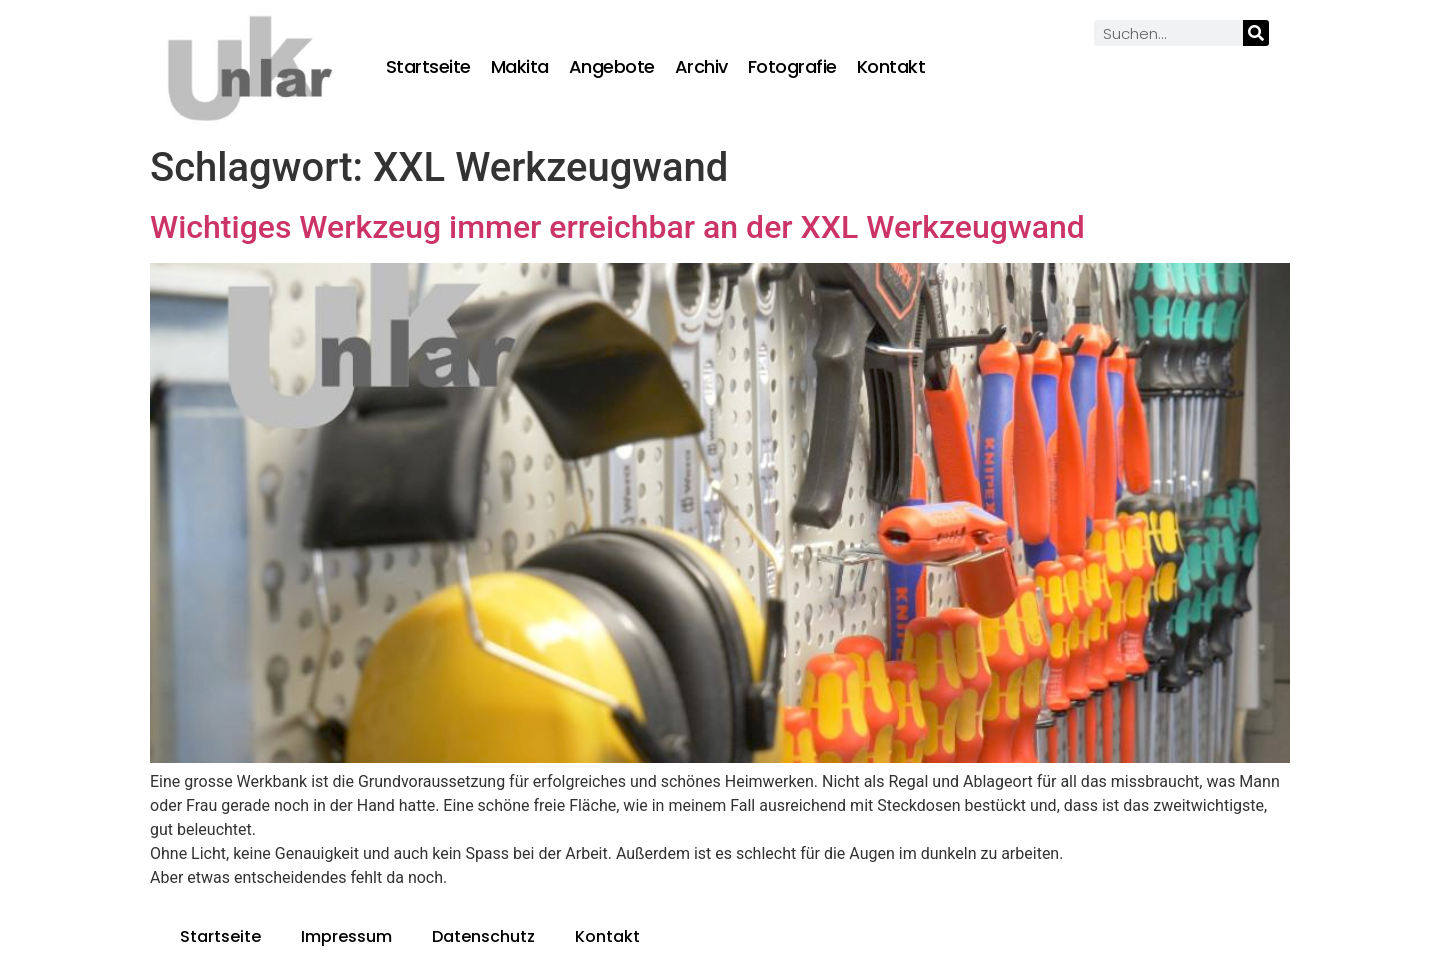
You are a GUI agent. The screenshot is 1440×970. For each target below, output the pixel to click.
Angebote (612, 67)
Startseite (428, 67)
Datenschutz (483, 936)
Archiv (701, 67)
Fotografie (792, 67)
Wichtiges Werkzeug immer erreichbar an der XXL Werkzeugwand (617, 227)
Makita (520, 67)
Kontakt (891, 67)
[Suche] (1256, 33)
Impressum (346, 936)
